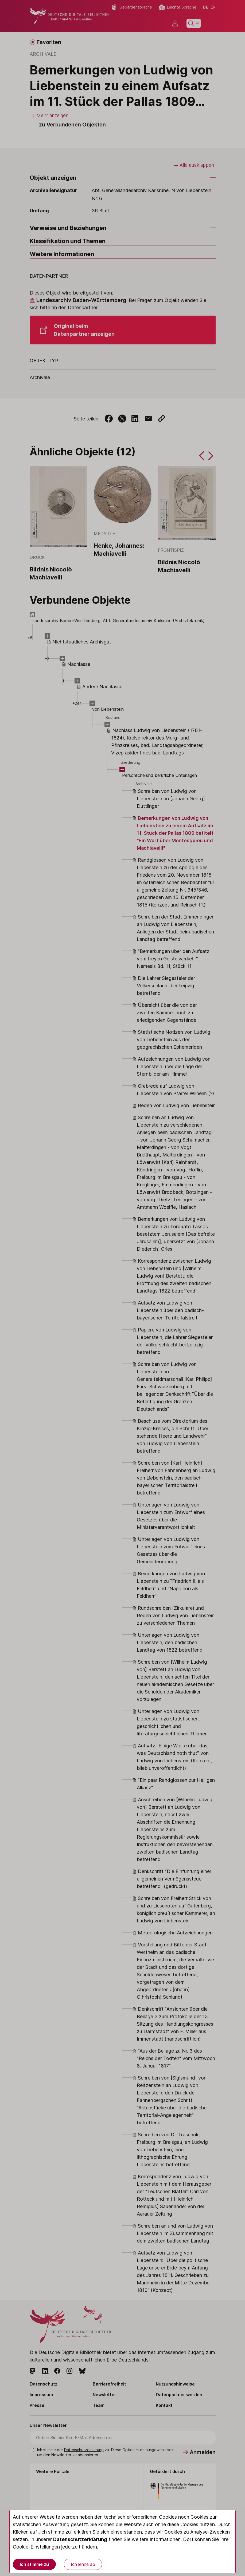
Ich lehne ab (83, 2564)
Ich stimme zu (34, 2564)
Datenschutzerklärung (80, 2539)
